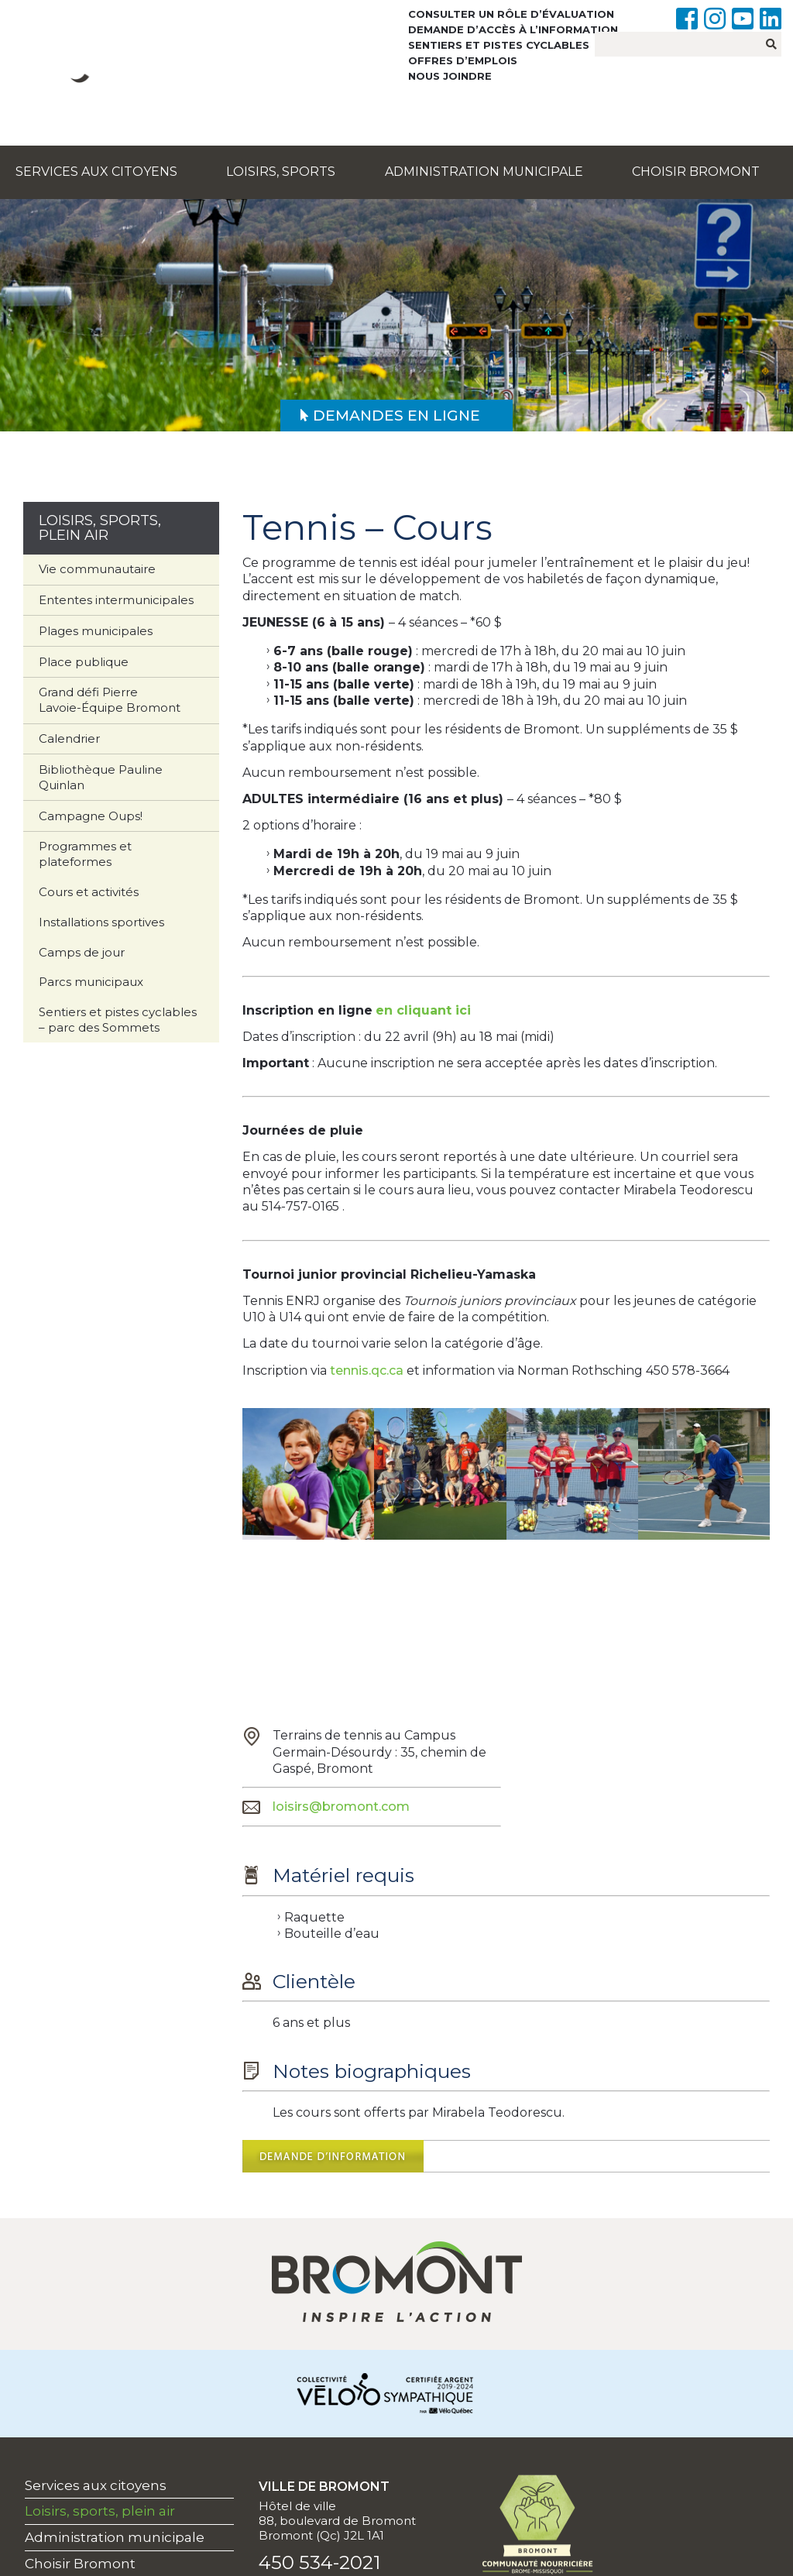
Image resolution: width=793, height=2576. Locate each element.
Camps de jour (82, 952)
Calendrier (69, 738)
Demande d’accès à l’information (513, 29)
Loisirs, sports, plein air (100, 2511)
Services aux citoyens (96, 171)
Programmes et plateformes (85, 854)
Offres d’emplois (462, 60)
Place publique (84, 661)
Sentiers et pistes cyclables (498, 45)
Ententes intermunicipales (116, 599)
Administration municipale (484, 171)
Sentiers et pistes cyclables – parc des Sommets (118, 1020)
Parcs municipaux (91, 981)
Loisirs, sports (280, 171)
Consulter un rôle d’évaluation (511, 14)
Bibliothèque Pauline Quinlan (101, 777)
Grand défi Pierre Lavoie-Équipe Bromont (109, 700)
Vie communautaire (97, 569)
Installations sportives (101, 922)
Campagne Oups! (90, 816)
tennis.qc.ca (366, 1370)
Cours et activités (89, 891)
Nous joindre (450, 76)
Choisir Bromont (696, 171)
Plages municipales (96, 630)
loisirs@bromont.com (341, 1806)
